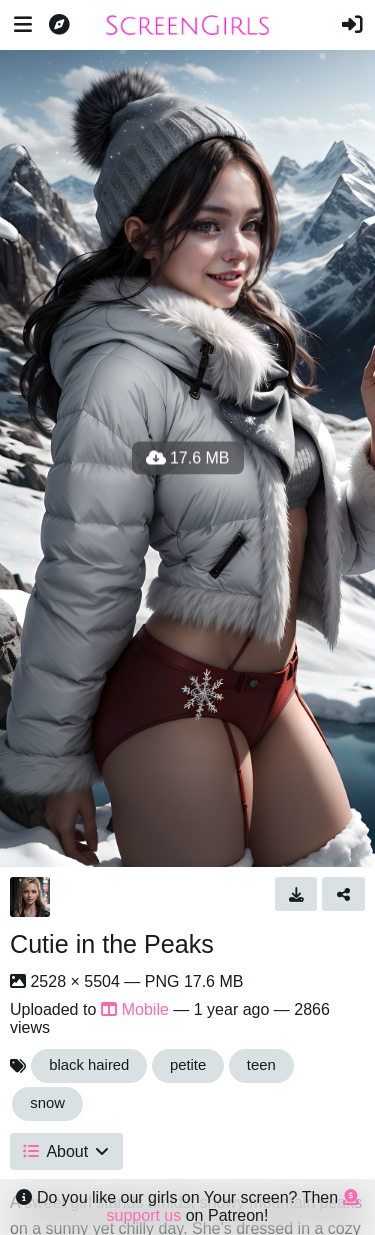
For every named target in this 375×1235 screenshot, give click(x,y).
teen (261, 1065)
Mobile (135, 1009)
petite (188, 1065)
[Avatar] (30, 897)
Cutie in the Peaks (112, 944)
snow (47, 1103)
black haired (89, 1065)
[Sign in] (352, 25)
